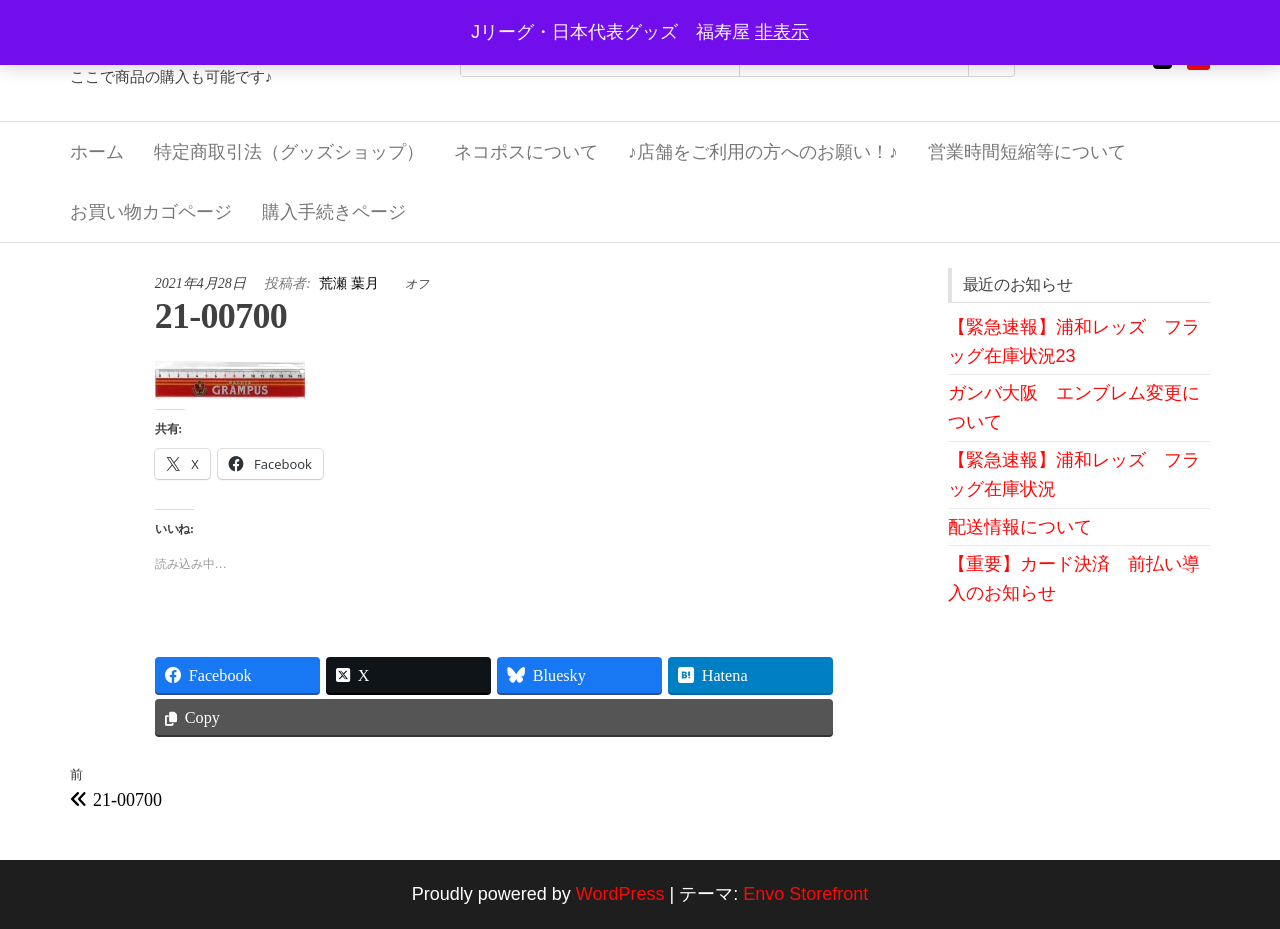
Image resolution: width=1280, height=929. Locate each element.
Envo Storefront (805, 894)
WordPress (620, 894)
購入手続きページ (334, 212)
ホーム (97, 152)
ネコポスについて (526, 152)
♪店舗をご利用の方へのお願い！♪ (763, 152)
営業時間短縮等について (1027, 152)
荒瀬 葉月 (350, 283)
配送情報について (1020, 527)
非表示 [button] (782, 32)
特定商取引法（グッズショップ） (289, 152)
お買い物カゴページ (151, 212)
